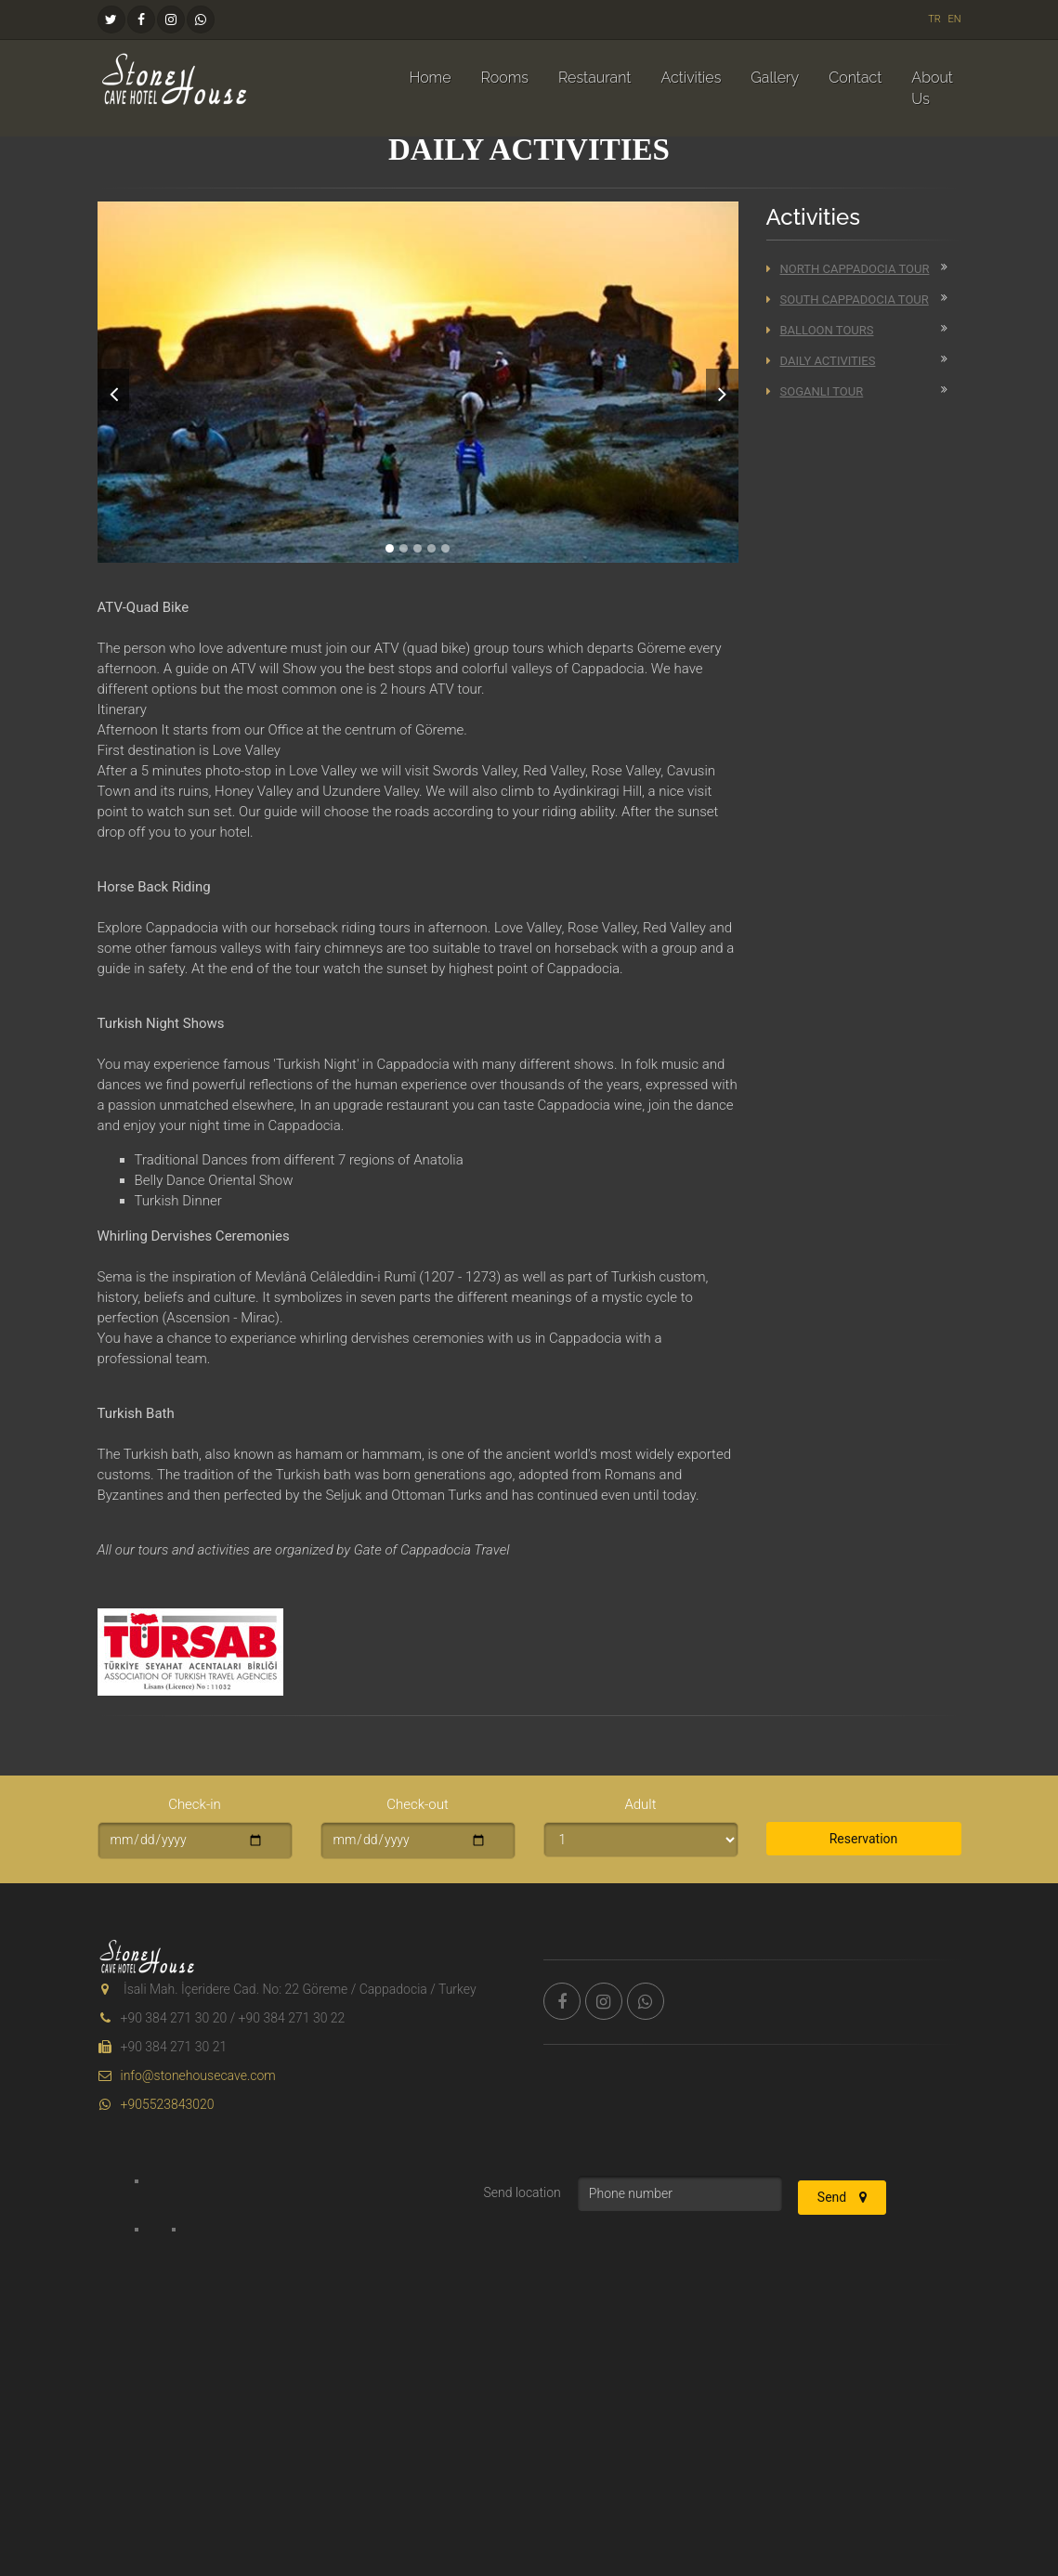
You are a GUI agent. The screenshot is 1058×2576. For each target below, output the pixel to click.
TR (934, 19)
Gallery (775, 77)
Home (430, 77)
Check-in (194, 1804)
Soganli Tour (815, 391)
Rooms (505, 77)
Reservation (863, 1838)
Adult (640, 1804)
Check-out (417, 1804)
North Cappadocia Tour (848, 269)
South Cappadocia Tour (847, 299)
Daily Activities (821, 361)
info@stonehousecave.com (187, 2075)
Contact (855, 77)
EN (953, 19)
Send (842, 2197)
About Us (932, 88)
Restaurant (594, 77)
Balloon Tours (820, 330)
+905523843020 (156, 2104)
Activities (690, 77)
